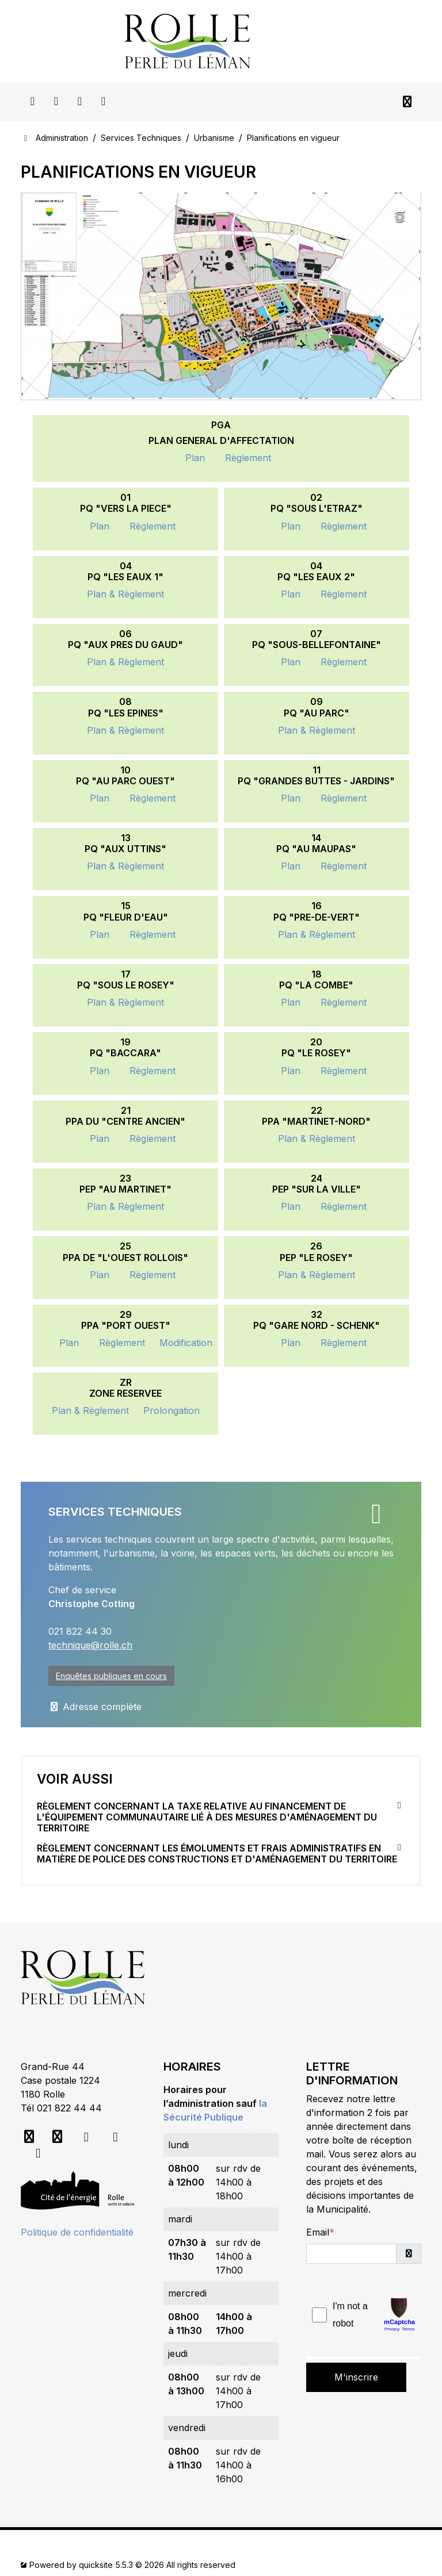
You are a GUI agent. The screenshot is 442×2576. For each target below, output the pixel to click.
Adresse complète (95, 1706)
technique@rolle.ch (90, 1645)
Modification (185, 1342)
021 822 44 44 (69, 2108)
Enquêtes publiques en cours (111, 1676)
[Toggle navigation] (407, 102)
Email (317, 2232)
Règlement (248, 457)
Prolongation (171, 1410)
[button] (408, 2254)
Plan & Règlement (125, 594)
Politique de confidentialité (77, 2232)
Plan (195, 457)
